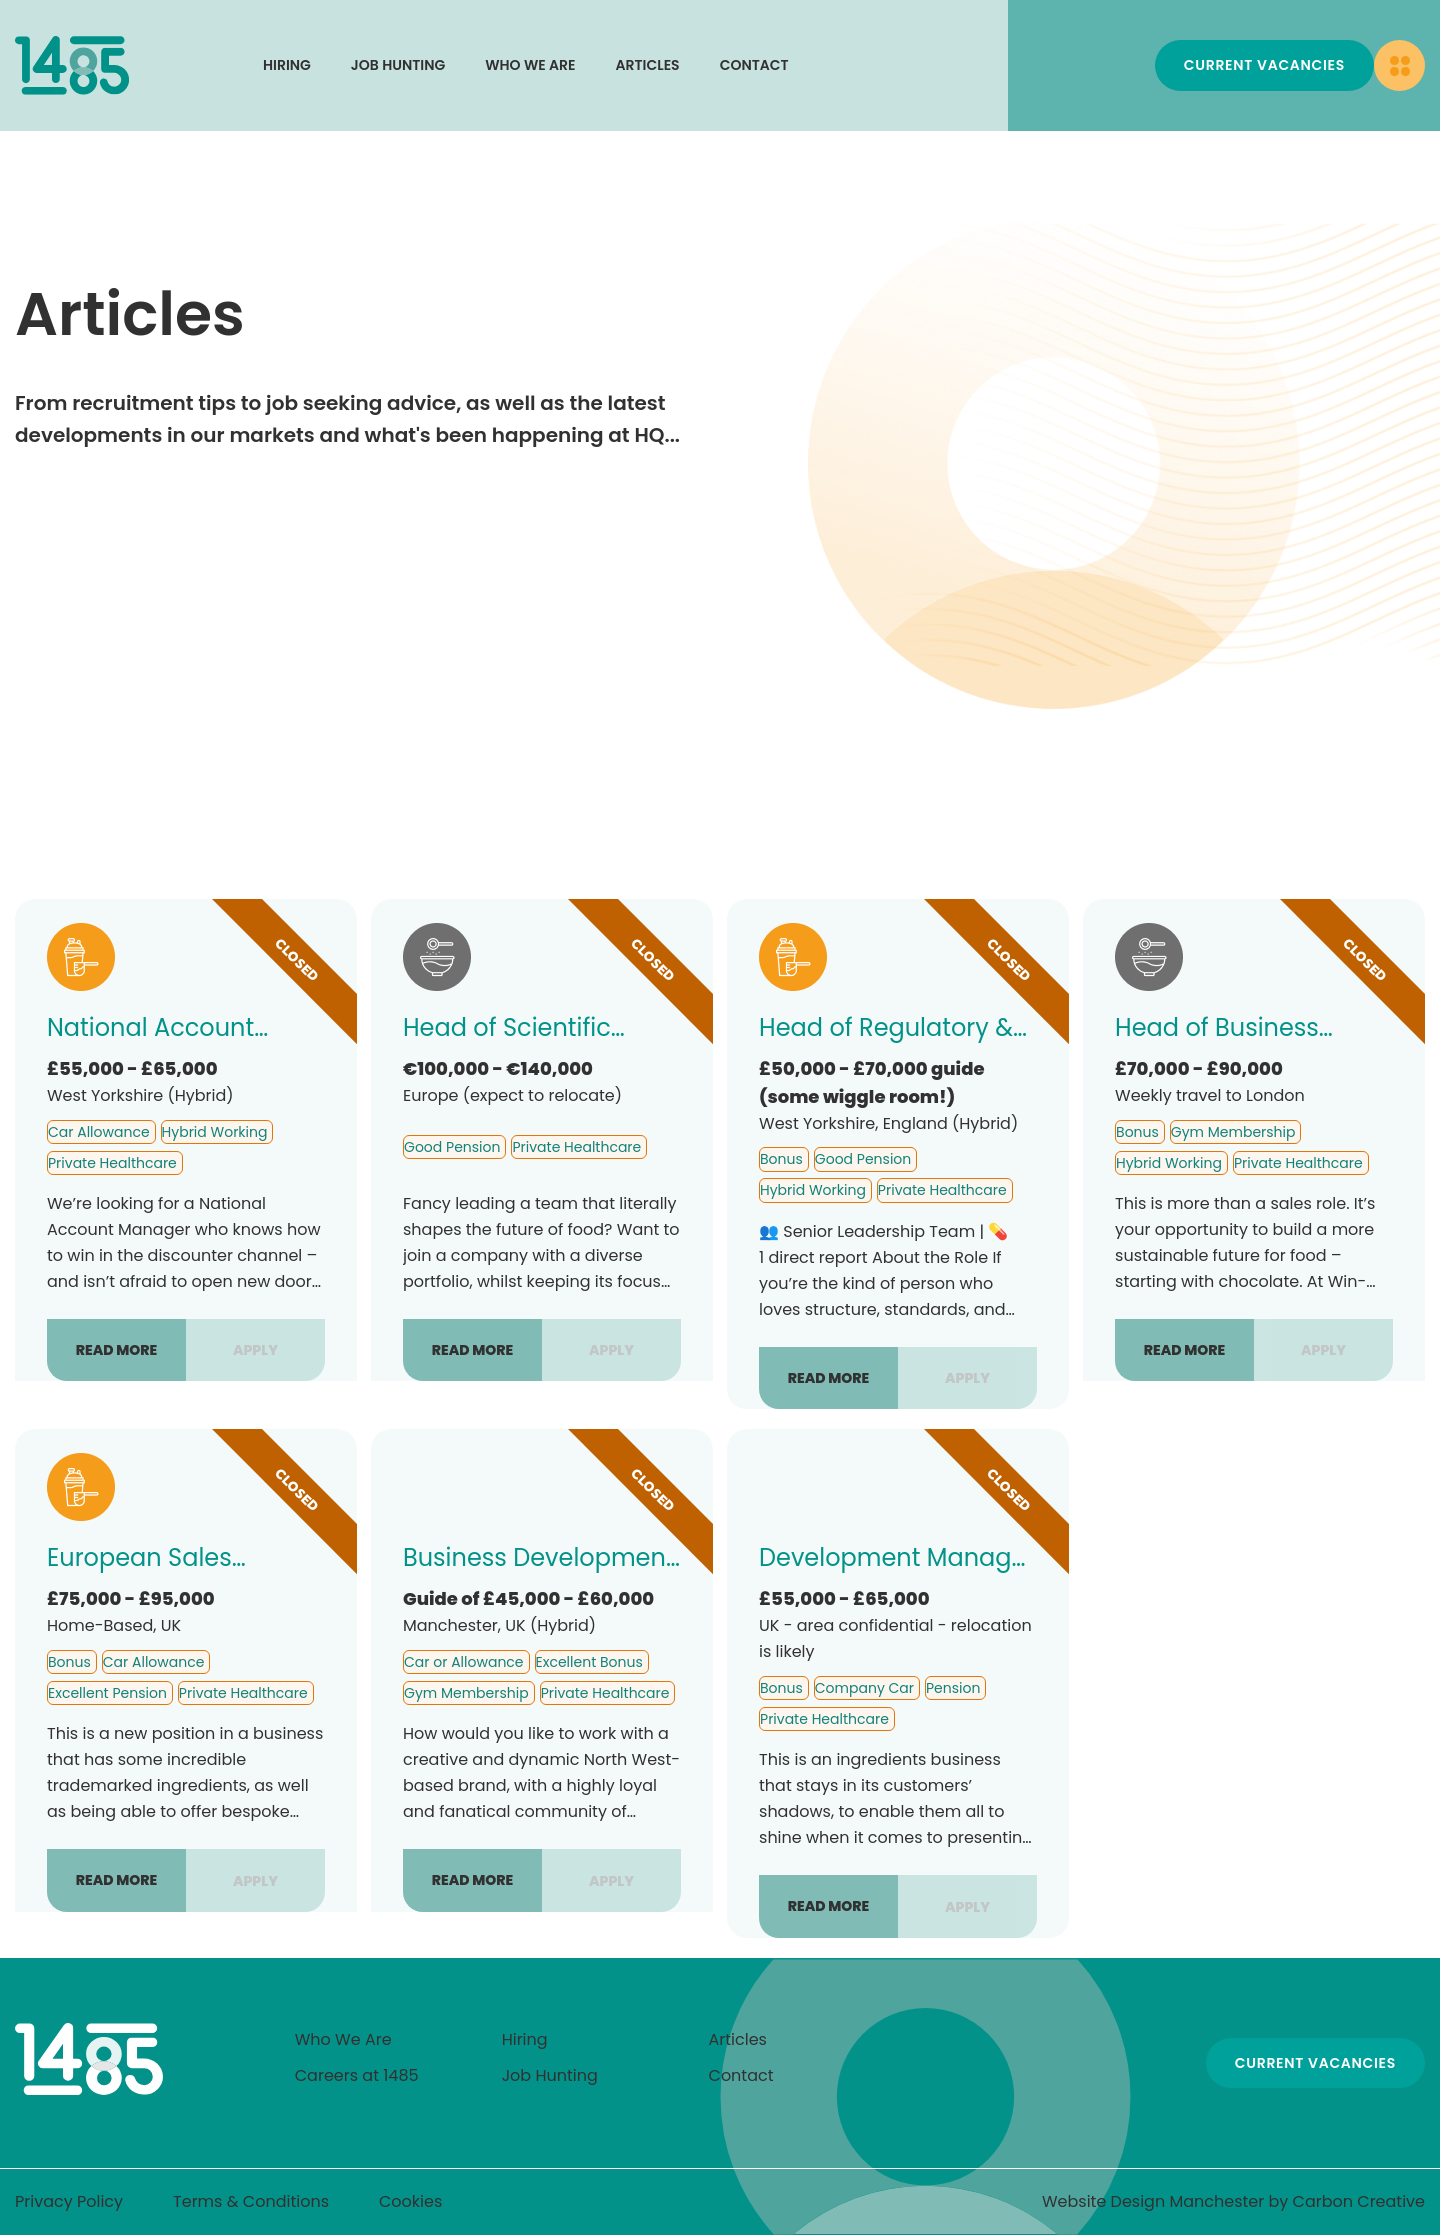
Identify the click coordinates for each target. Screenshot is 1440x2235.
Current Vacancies (1264, 65)
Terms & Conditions (251, 2201)
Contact (754, 65)
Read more (117, 1350)
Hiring (287, 65)
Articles (648, 65)
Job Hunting (398, 65)
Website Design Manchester (1153, 2201)
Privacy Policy (69, 2201)
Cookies (410, 2201)
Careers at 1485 (357, 2075)
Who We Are (530, 65)
